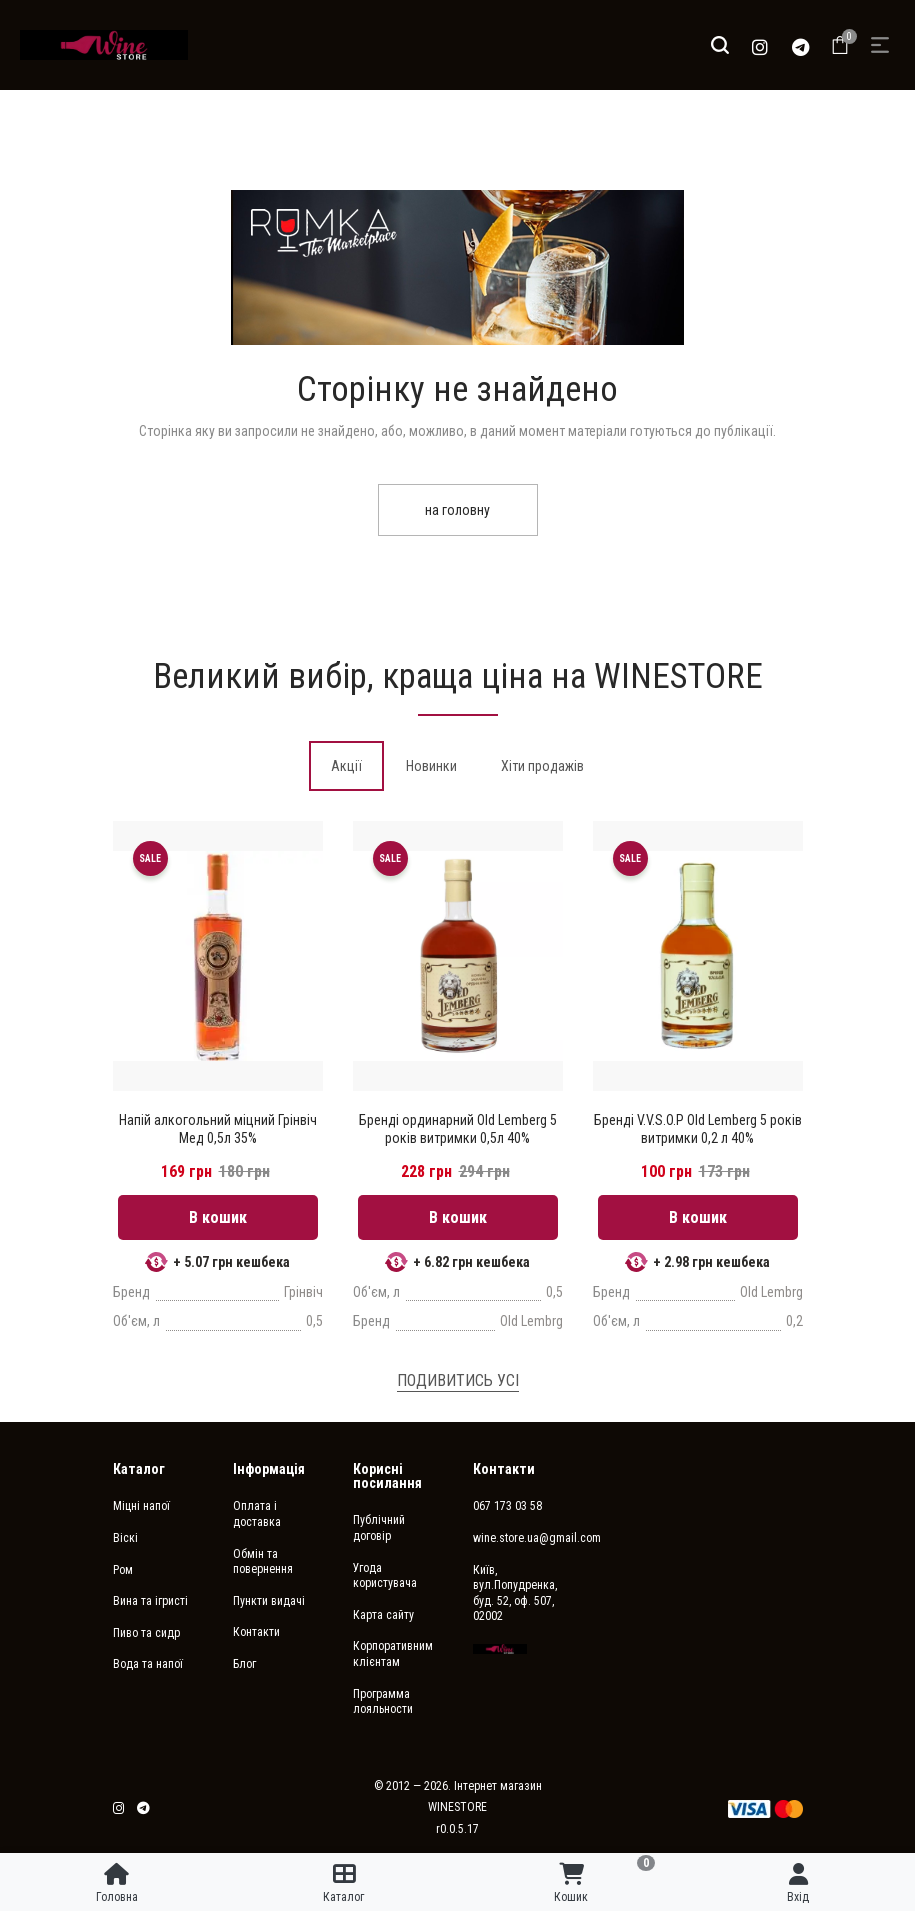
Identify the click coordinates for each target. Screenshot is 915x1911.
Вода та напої (148, 1664)
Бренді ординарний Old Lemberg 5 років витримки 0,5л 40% (458, 1129)
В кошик (218, 1217)
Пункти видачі (269, 1601)
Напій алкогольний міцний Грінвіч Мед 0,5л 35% (218, 1129)
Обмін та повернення (263, 1562)
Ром (123, 1570)
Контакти (256, 1632)
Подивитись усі (458, 1380)
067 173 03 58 (507, 1506)
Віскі (125, 1538)
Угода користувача (385, 1576)
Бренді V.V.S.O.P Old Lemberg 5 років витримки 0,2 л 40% (698, 1129)
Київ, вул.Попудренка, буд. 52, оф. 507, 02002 (515, 1593)
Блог (244, 1664)
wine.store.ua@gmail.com (518, 1538)
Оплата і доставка (257, 1514)
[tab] (346, 766)
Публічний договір (379, 1528)
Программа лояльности (383, 1702)
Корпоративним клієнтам (393, 1654)
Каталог (139, 1469)
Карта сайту (383, 1615)
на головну (457, 510)
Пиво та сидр (146, 1633)
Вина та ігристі (150, 1601)
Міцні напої (141, 1506)
